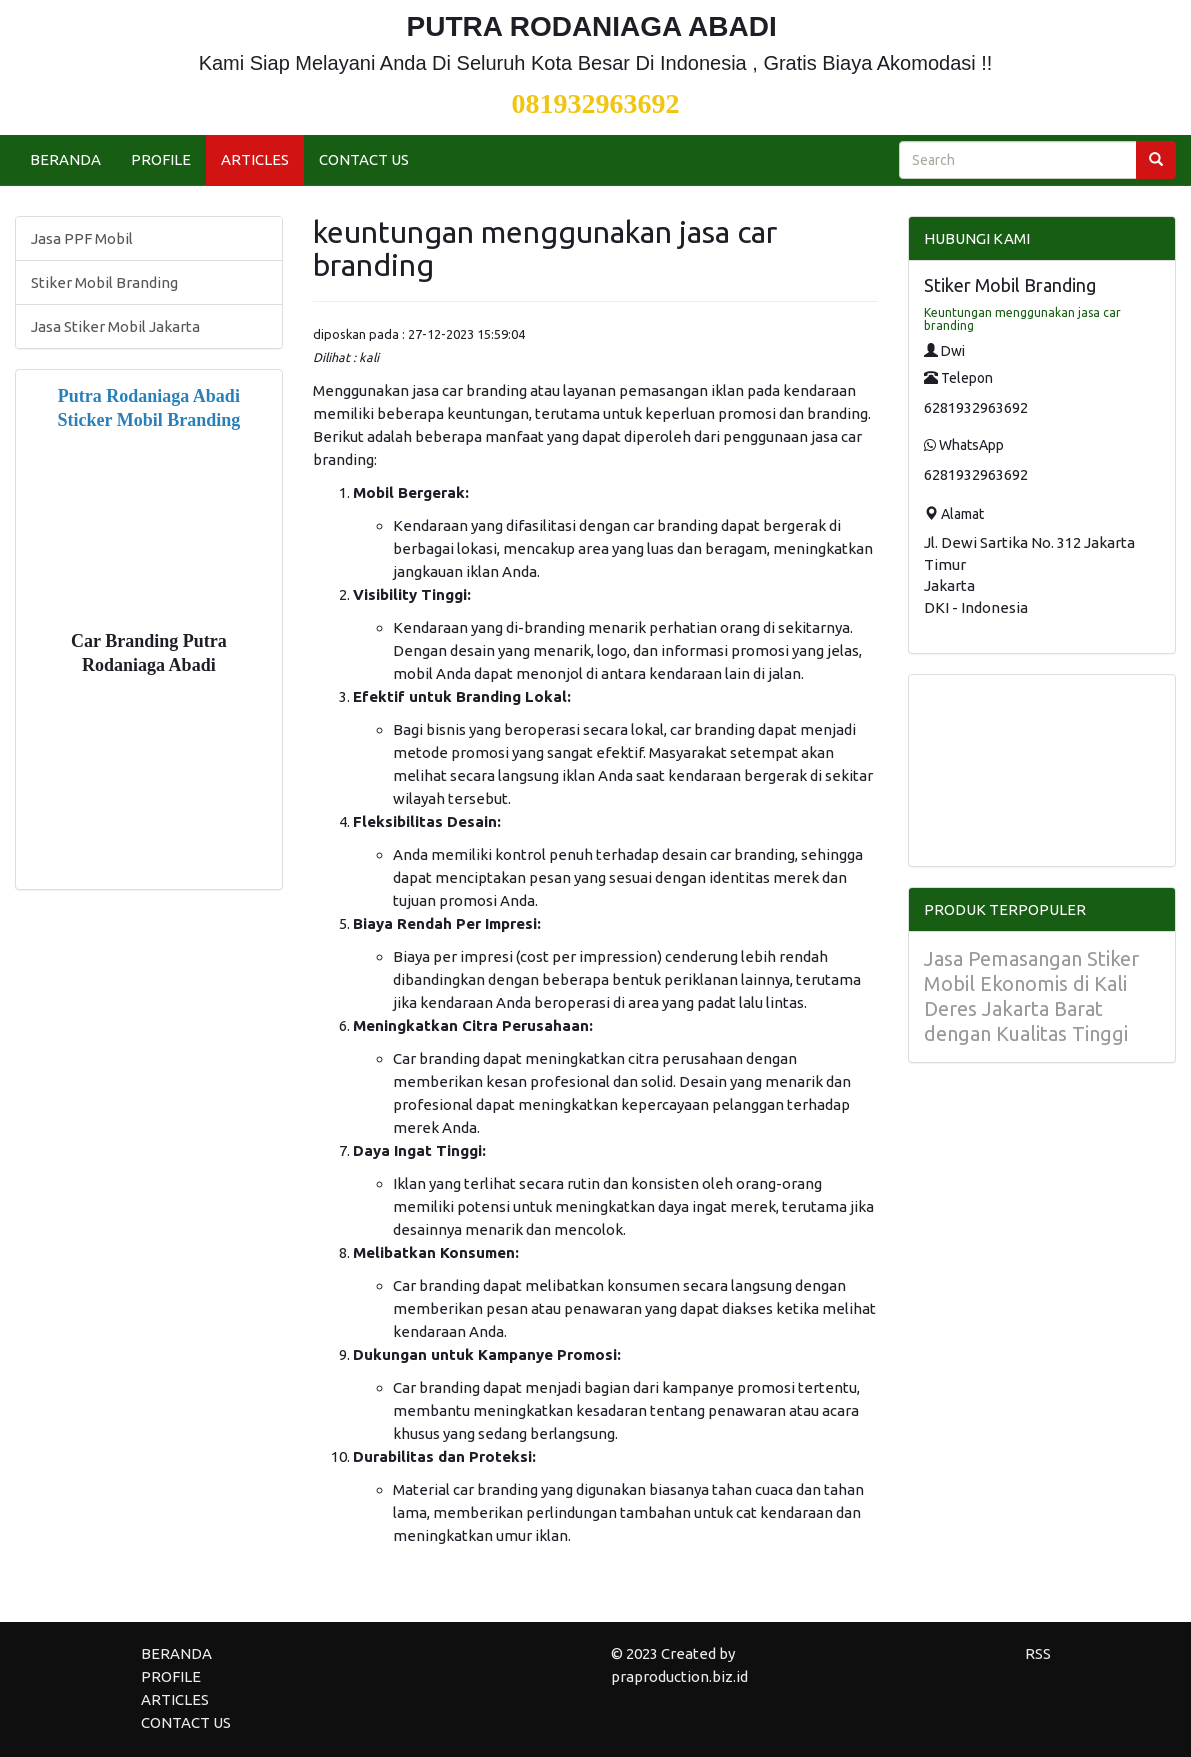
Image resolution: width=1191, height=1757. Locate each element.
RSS (1038, 1653)
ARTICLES (255, 159)
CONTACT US (364, 159)
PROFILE (161, 159)
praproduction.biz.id (679, 1676)
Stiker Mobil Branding (104, 282)
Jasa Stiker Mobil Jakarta (115, 326)
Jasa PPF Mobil (82, 238)
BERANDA (65, 159)
